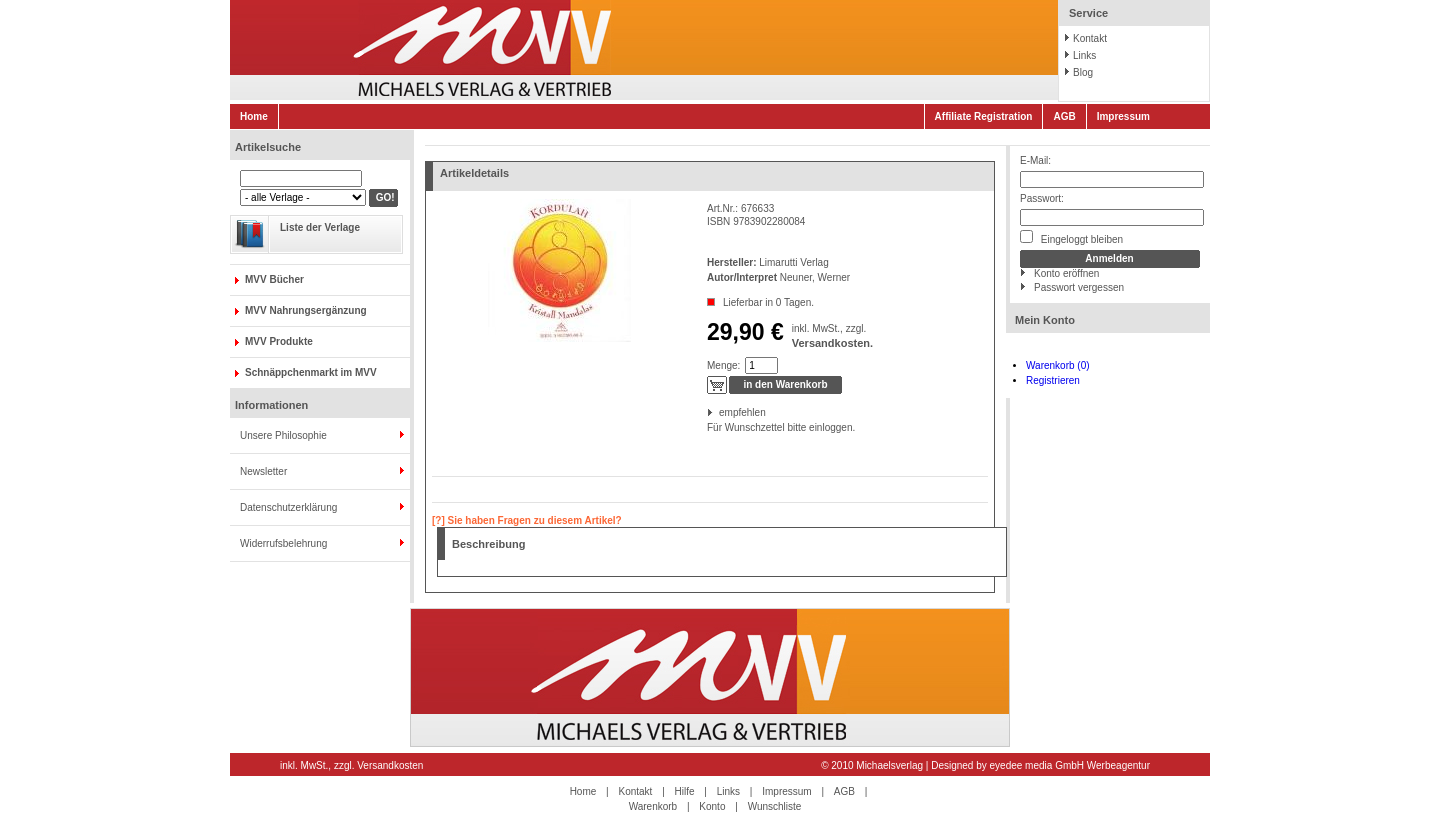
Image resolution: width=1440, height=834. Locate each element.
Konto (712, 806)
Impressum (1123, 116)
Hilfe (685, 791)
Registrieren (1053, 380)
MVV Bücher (274, 279)
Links (1084, 55)
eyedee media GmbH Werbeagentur (1070, 765)
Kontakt (1090, 38)
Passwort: (1042, 198)
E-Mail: (1035, 160)
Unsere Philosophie (283, 435)
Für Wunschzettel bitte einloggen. (708, 427)
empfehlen (720, 412)
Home (254, 116)
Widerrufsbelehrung (283, 543)
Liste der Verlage (320, 227)
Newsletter (263, 471)
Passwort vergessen (1079, 287)
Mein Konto (1045, 320)
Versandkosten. (832, 343)
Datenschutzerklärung (288, 507)
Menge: (723, 365)
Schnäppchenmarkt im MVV (311, 372)
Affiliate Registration (984, 116)
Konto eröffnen (1066, 273)
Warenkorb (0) (1058, 365)
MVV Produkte (279, 341)
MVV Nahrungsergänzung (306, 310)
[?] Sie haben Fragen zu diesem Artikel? (527, 520)
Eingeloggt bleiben (1071, 237)
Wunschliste (775, 806)
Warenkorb (653, 806)
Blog (1083, 72)
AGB (1064, 116)
